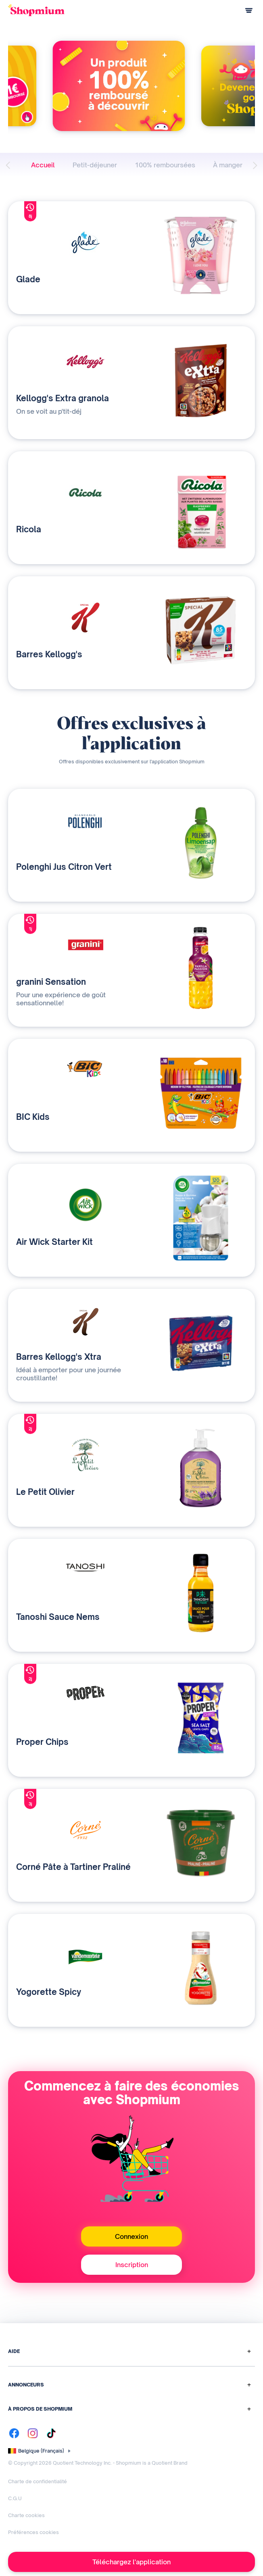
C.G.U (15, 2498)
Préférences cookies (33, 2532)
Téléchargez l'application (131, 2562)
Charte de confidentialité (37, 2481)
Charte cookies (26, 2515)
